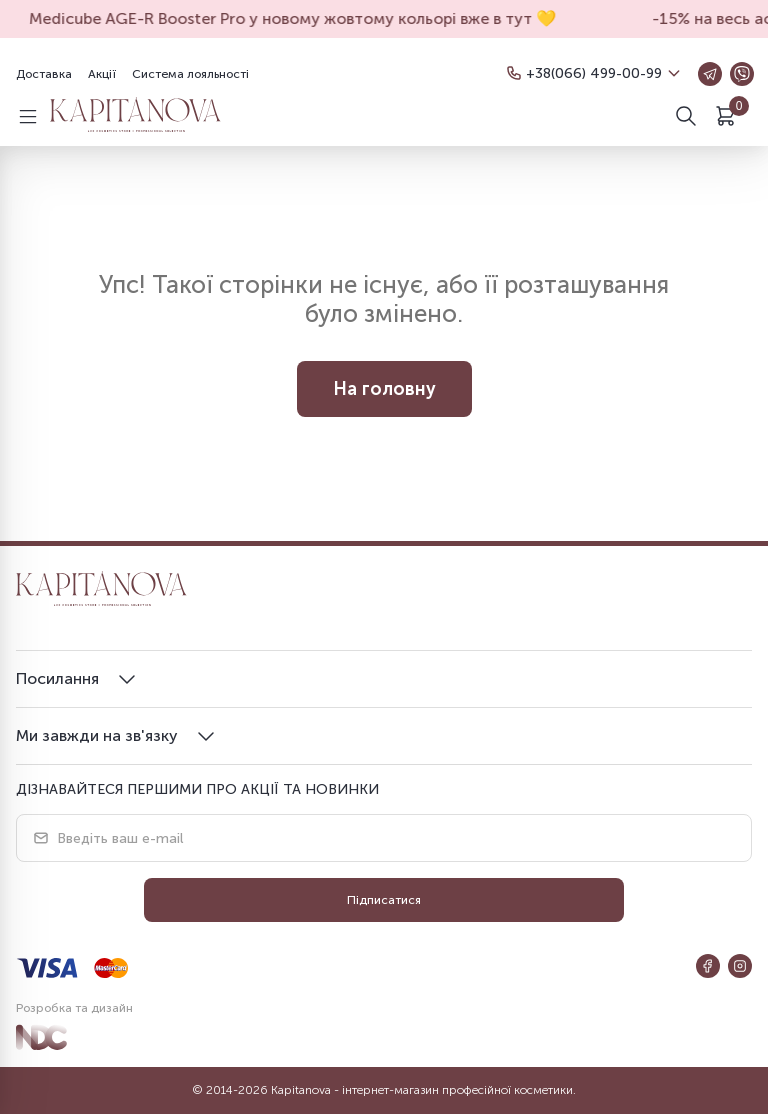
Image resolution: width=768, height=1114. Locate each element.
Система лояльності (190, 74)
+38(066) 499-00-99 (594, 73)
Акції (102, 74)
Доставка (44, 74)
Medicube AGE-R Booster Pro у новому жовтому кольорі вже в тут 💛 (297, 18)
